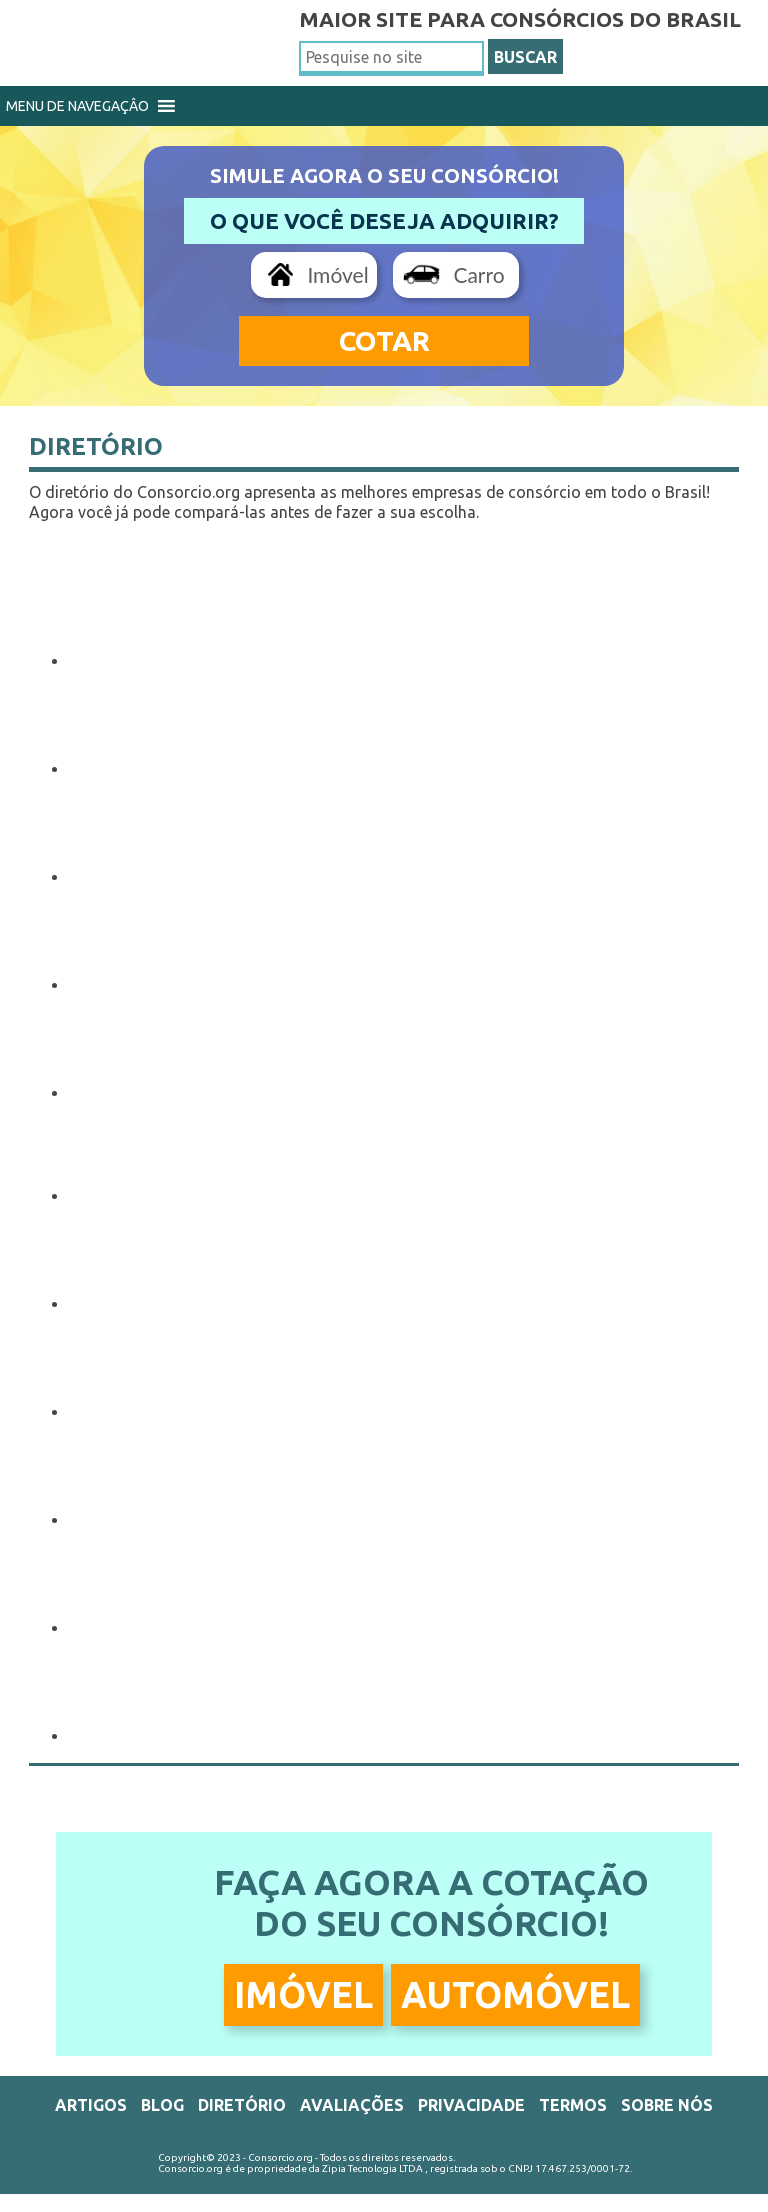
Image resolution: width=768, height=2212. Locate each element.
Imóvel (337, 274)
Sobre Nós (667, 2105)
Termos (573, 2105)
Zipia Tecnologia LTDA (372, 2168)
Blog (162, 2105)
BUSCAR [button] (525, 57)
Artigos (91, 2105)
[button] (77, 106)
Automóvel (515, 1994)
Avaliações (352, 2105)
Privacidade (471, 2105)
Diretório (96, 446)
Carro (478, 274)
